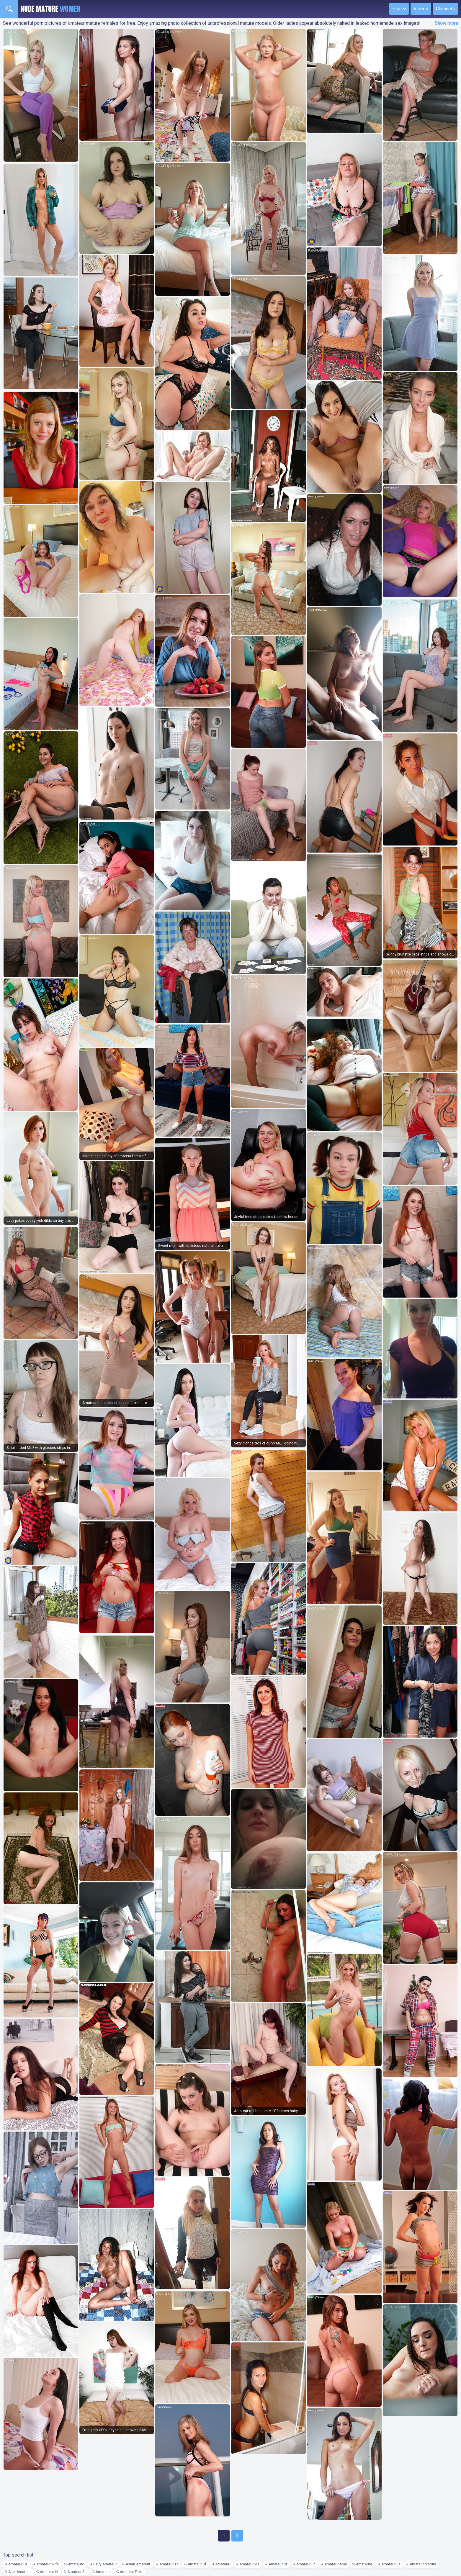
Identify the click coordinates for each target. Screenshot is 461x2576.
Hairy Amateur (105, 2564)
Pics (397, 9)
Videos (420, 9)
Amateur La (17, 2564)
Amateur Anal (335, 2564)
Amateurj (103, 2572)
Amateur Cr (278, 2564)
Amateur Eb (305, 2564)
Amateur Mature (423, 2564)
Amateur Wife (47, 2564)
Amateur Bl (197, 2564)
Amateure (364, 2564)
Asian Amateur (138, 2564)
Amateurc (76, 2564)
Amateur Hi (49, 2572)
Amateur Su (76, 2572)
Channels (445, 9)
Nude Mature (50, 9)
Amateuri (222, 2564)
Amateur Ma (249, 2564)
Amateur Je (390, 2564)
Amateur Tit (169, 2564)
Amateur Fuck (131, 2572)
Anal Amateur (19, 2572)
